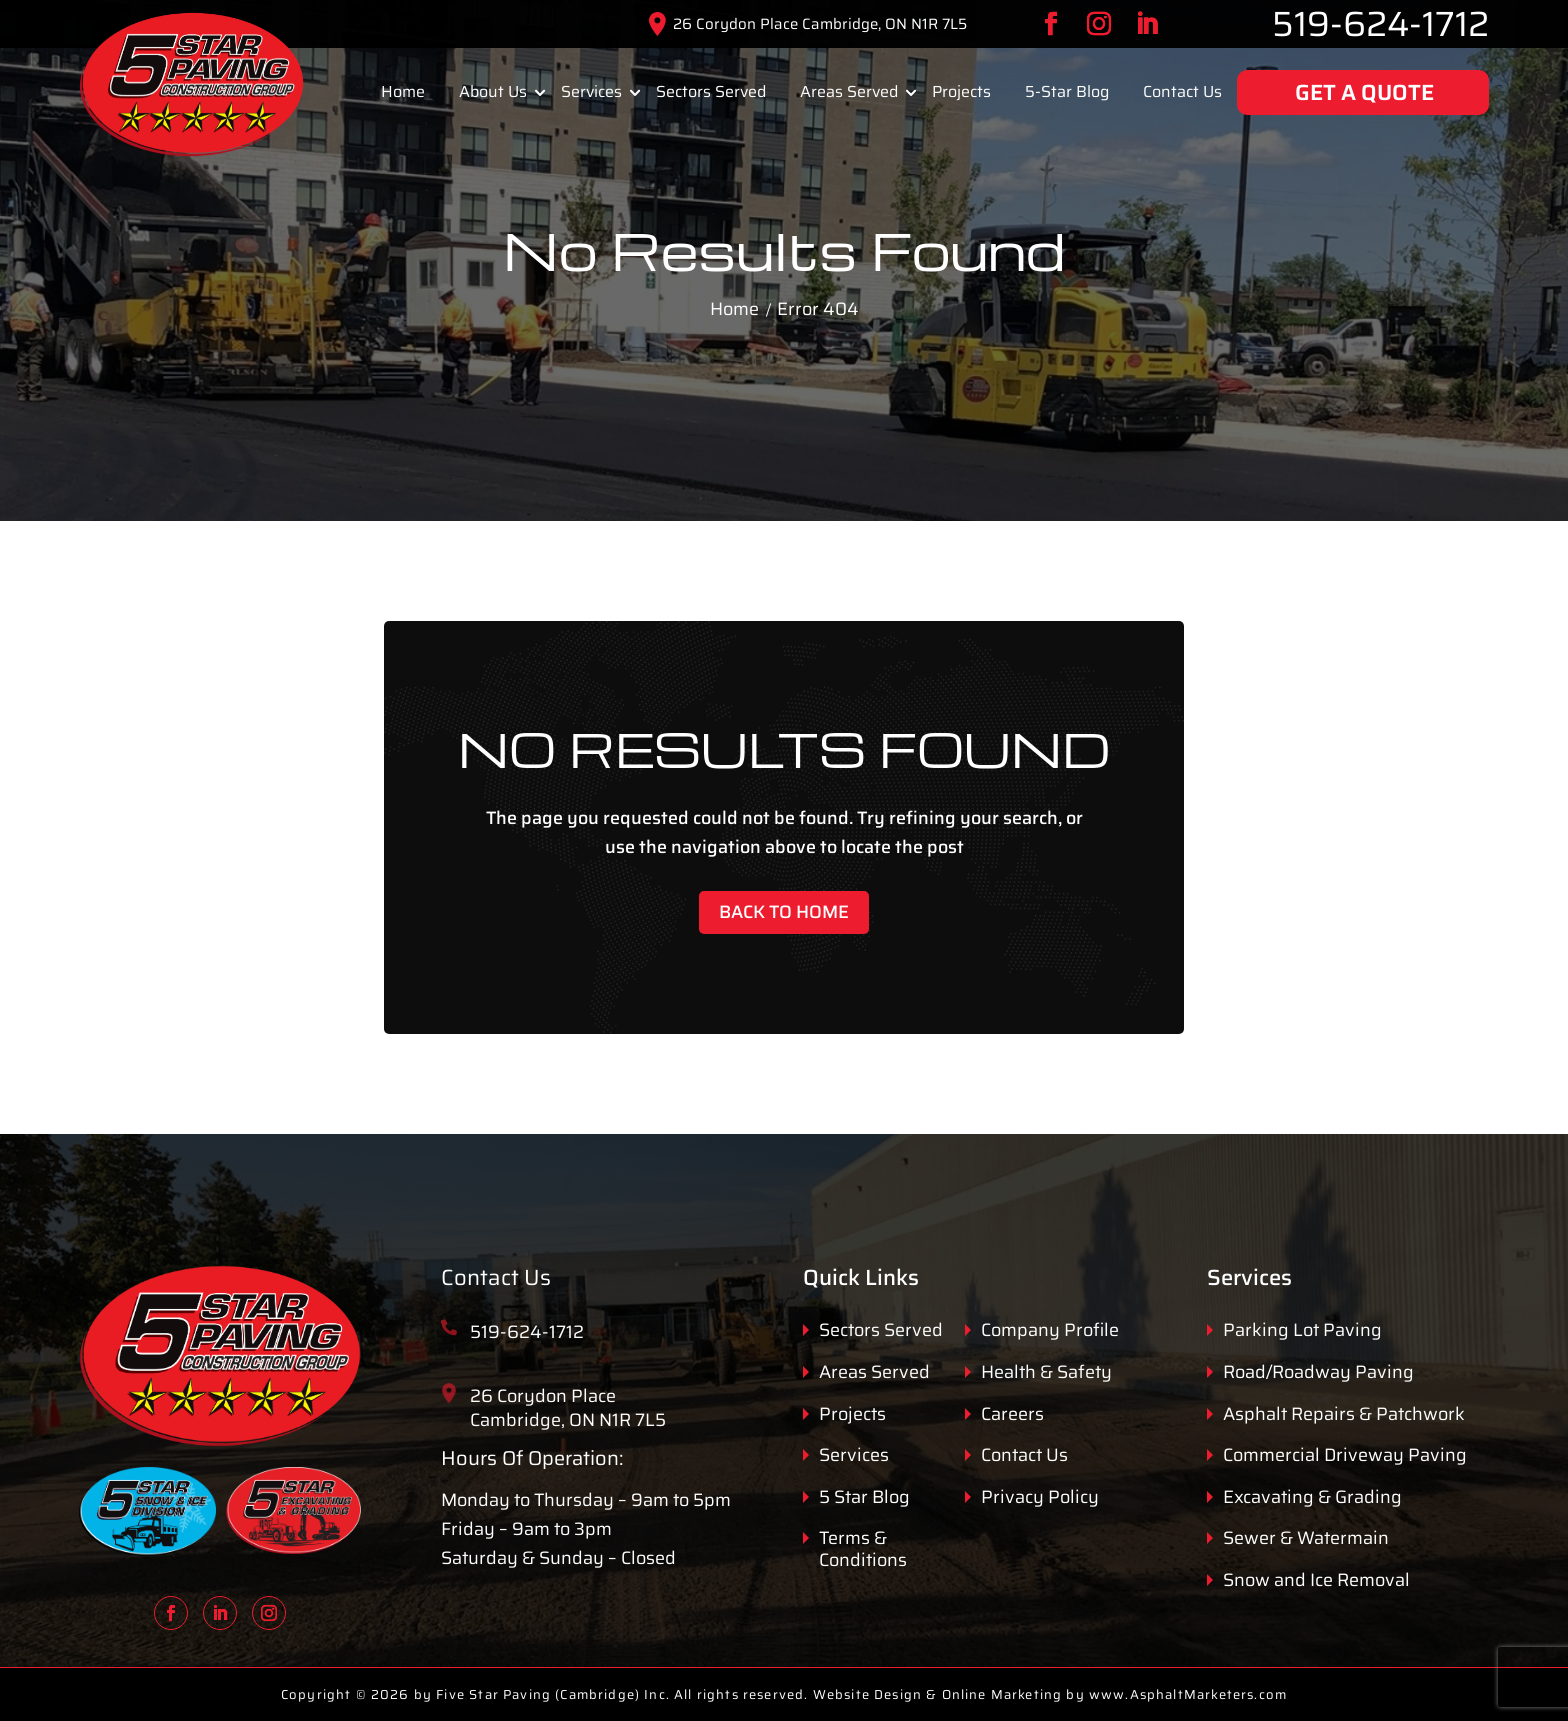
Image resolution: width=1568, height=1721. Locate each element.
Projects (961, 92)
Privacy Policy (1040, 1498)
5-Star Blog (1067, 92)
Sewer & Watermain (1306, 1539)
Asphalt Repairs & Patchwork (1344, 1415)
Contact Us (1182, 92)
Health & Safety (1046, 1373)
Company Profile (1050, 1331)
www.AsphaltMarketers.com (1188, 1694)
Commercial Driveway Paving (1345, 1456)
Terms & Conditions (863, 1549)
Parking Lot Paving (1302, 1331)
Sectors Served (711, 92)
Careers (1012, 1415)
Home (403, 92)
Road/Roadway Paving (1318, 1373)
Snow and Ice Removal (1316, 1581)
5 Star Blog (864, 1498)
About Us (493, 92)
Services (591, 92)
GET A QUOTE (1364, 92)
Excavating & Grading (1312, 1498)
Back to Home (784, 912)
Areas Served (849, 92)
